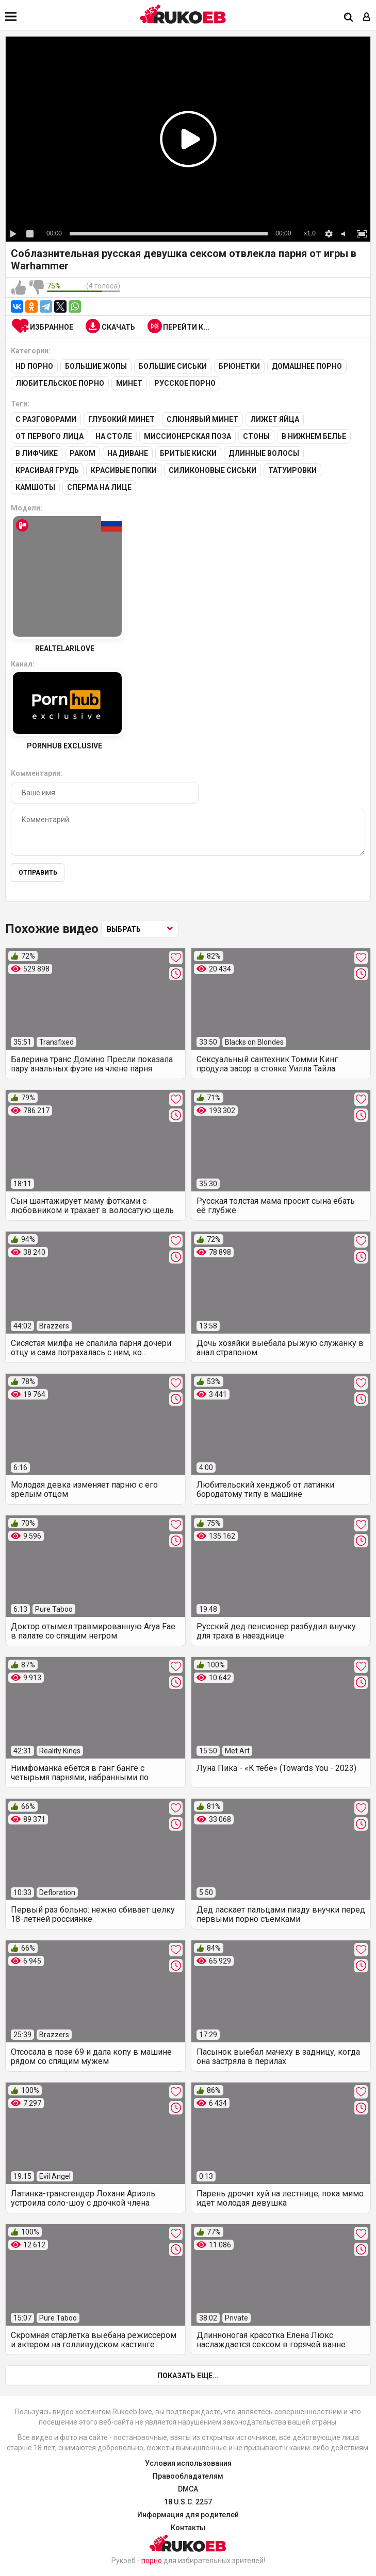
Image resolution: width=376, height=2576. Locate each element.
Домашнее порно (307, 366)
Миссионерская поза (187, 436)
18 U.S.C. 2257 (188, 2502)
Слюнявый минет (202, 419)
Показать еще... (188, 2376)
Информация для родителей (188, 2515)
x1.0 (310, 233)
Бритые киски (188, 453)
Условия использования (188, 2463)
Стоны (256, 436)
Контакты (188, 2527)
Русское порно (185, 383)
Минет (129, 383)
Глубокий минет (121, 419)
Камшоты (35, 487)
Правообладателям (188, 2476)
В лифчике (36, 453)
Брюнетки (239, 366)
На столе (113, 436)
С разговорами (45, 419)
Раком (82, 453)
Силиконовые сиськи (212, 470)
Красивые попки (124, 470)
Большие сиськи (173, 366)
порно (151, 2560)
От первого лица (49, 436)
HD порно (34, 366)
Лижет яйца (274, 419)
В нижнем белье (314, 436)
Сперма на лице (99, 487)
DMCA (188, 2489)
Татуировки (292, 470)
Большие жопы (96, 366)
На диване (127, 453)
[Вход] (367, 18)
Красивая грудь (47, 470)
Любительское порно (59, 383)
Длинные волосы (263, 453)
